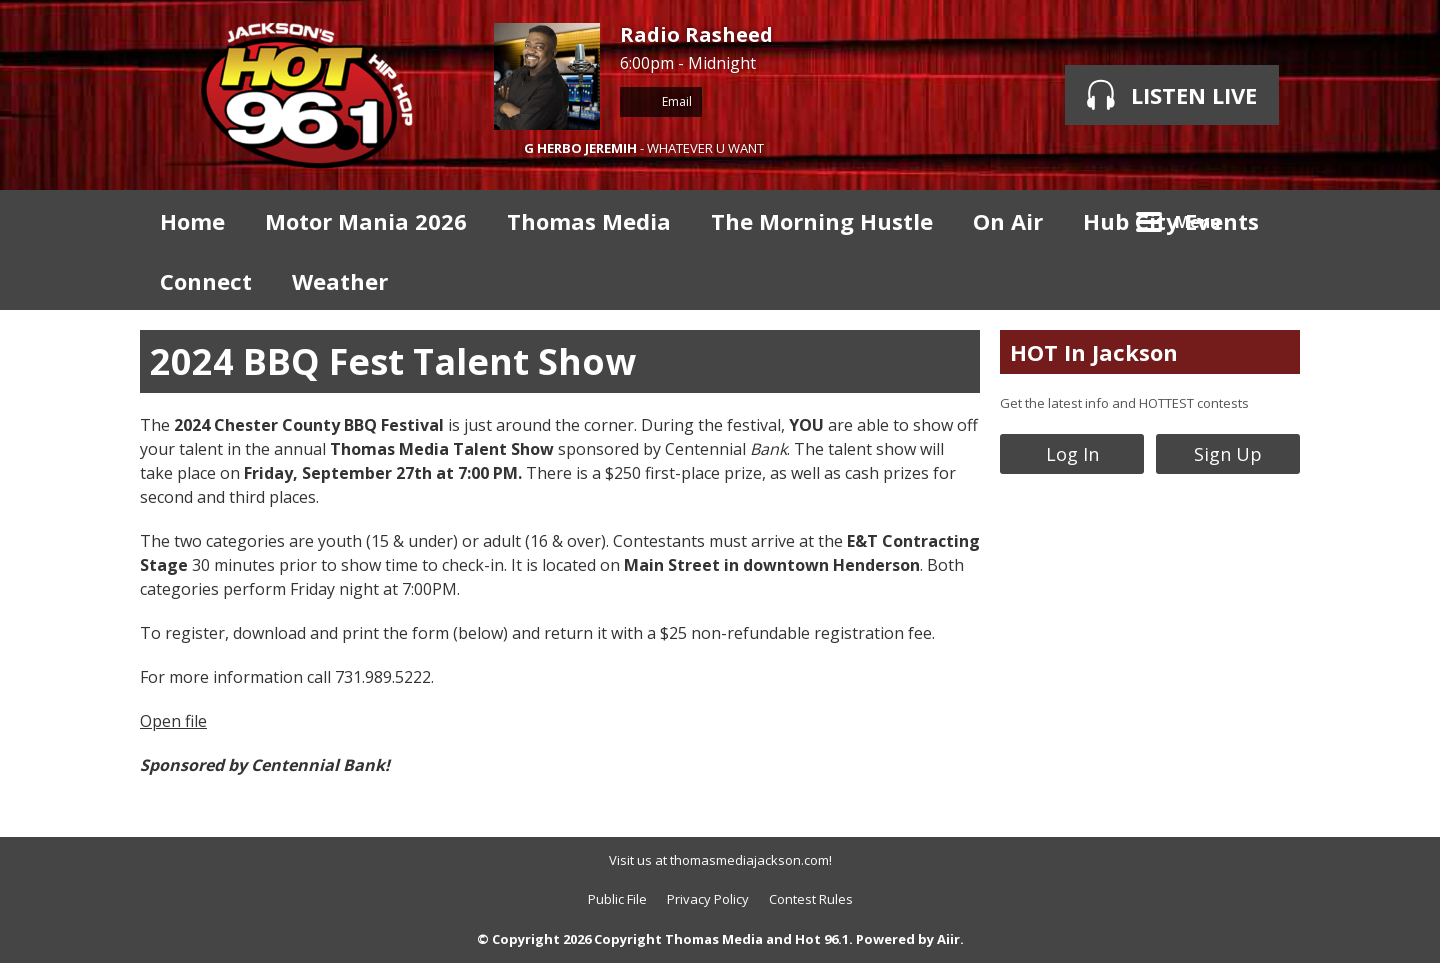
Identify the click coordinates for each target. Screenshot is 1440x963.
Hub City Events (1171, 221)
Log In (1072, 454)
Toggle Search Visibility (1270, 220)
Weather (340, 281)
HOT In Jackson (1094, 352)
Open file (173, 721)
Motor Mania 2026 (366, 221)
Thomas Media (589, 221)
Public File (617, 899)
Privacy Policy (708, 899)
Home (192, 221)
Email (661, 101)
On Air (1008, 221)
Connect (206, 281)
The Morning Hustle (822, 221)
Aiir (948, 939)
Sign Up (1228, 454)
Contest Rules (811, 899)
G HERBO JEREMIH (580, 148)
